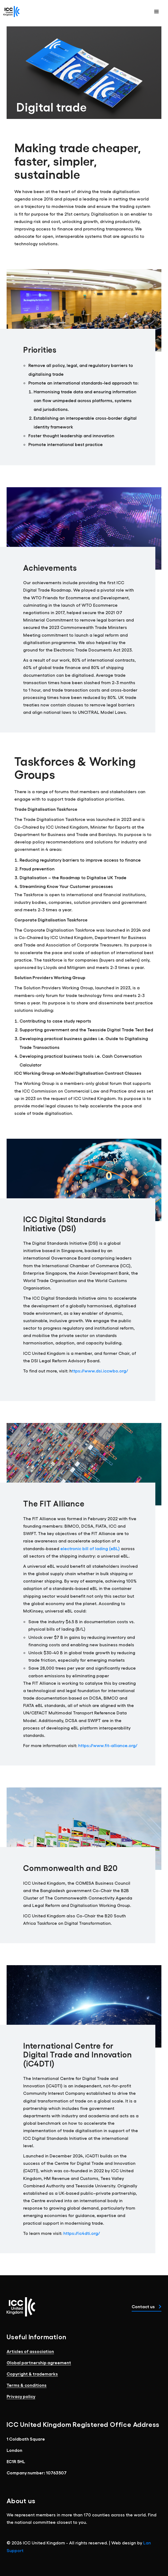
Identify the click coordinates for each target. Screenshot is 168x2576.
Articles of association (30, 2351)
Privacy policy (21, 2396)
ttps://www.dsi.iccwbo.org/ (100, 1370)
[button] (156, 11)
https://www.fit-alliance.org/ (108, 1745)
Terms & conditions (27, 2385)
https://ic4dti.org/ (82, 2233)
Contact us (146, 2306)
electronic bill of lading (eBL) (90, 1548)
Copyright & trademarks (32, 2373)
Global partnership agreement (39, 2362)
